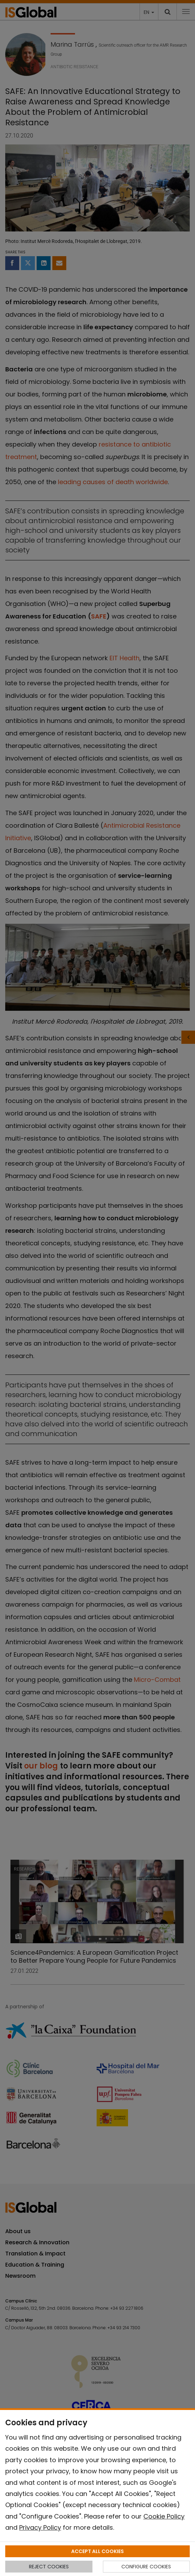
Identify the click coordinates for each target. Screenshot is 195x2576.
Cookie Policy (164, 2516)
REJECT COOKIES (49, 2566)
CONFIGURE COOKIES (146, 2566)
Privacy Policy (40, 2527)
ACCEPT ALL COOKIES (97, 2551)
